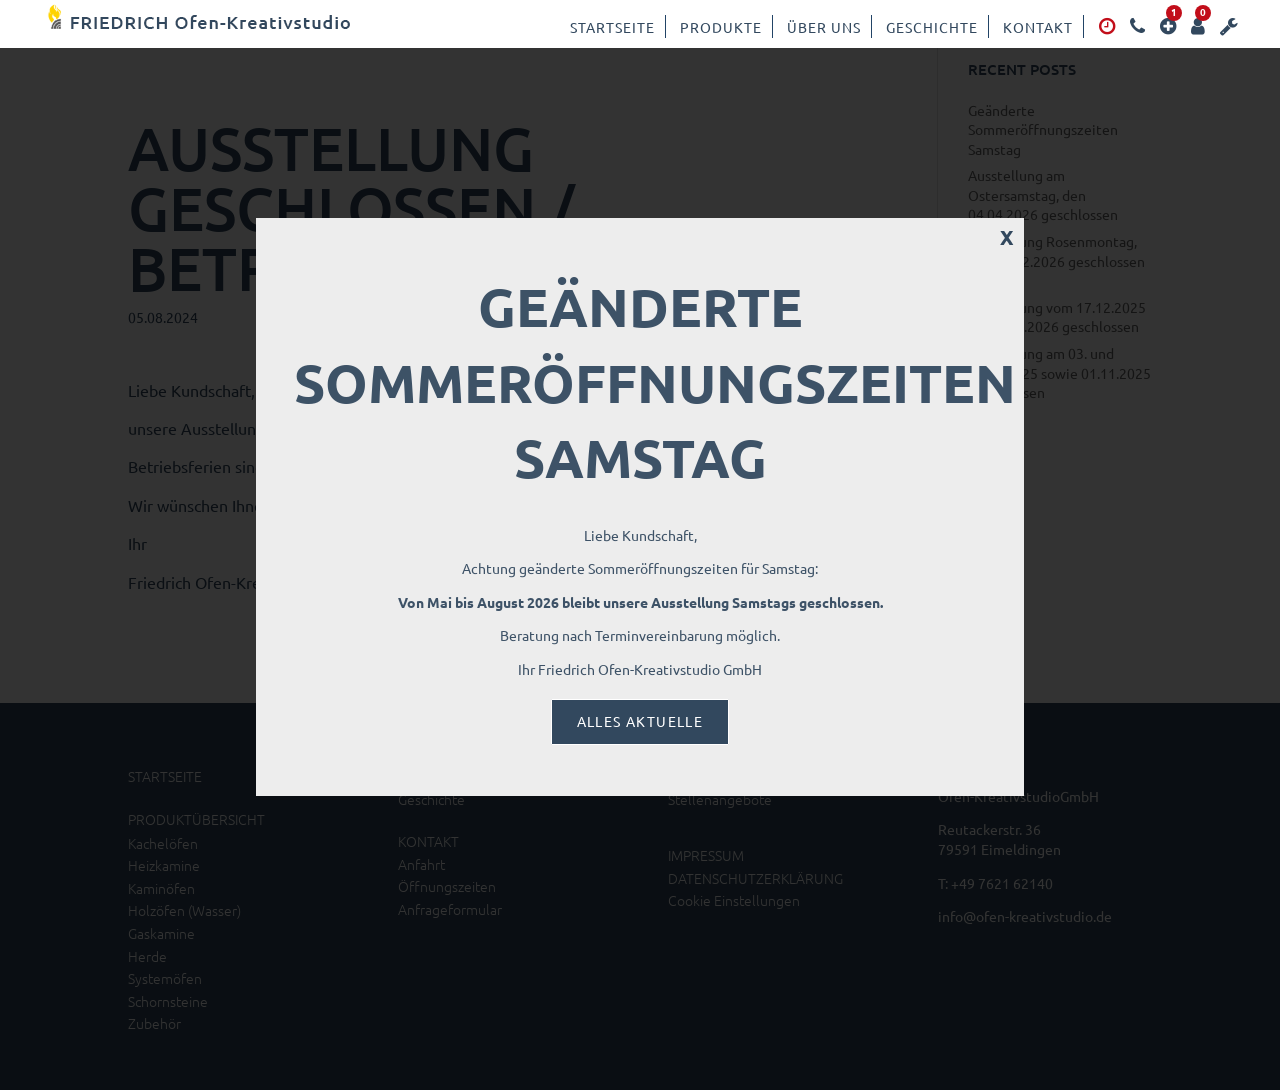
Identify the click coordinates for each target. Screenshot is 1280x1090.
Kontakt (1038, 27)
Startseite (612, 27)
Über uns (824, 27)
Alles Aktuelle (640, 721)
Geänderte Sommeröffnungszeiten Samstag (655, 382)
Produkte (721, 27)
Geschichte (932, 27)
